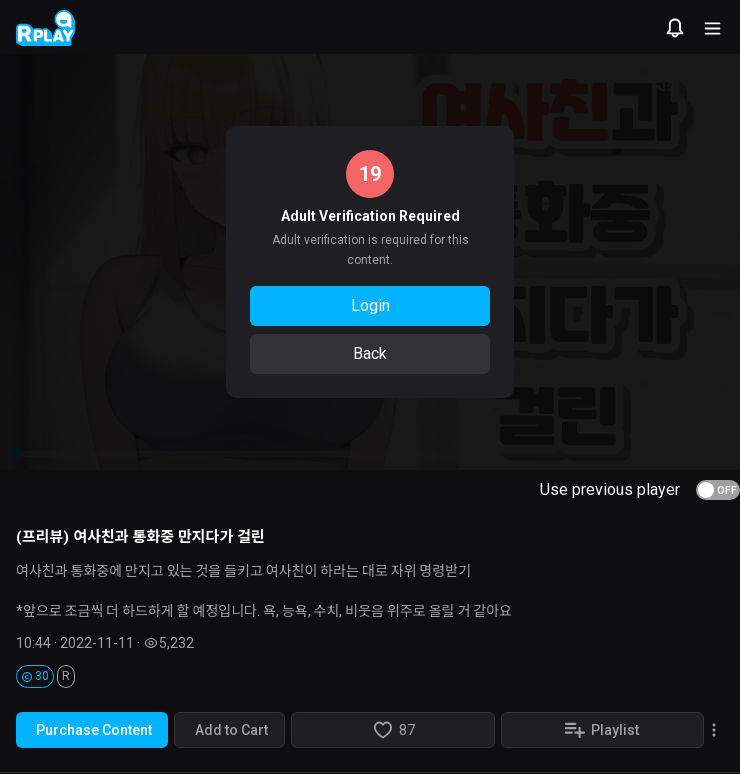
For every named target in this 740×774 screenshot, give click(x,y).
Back (370, 353)
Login (370, 305)
